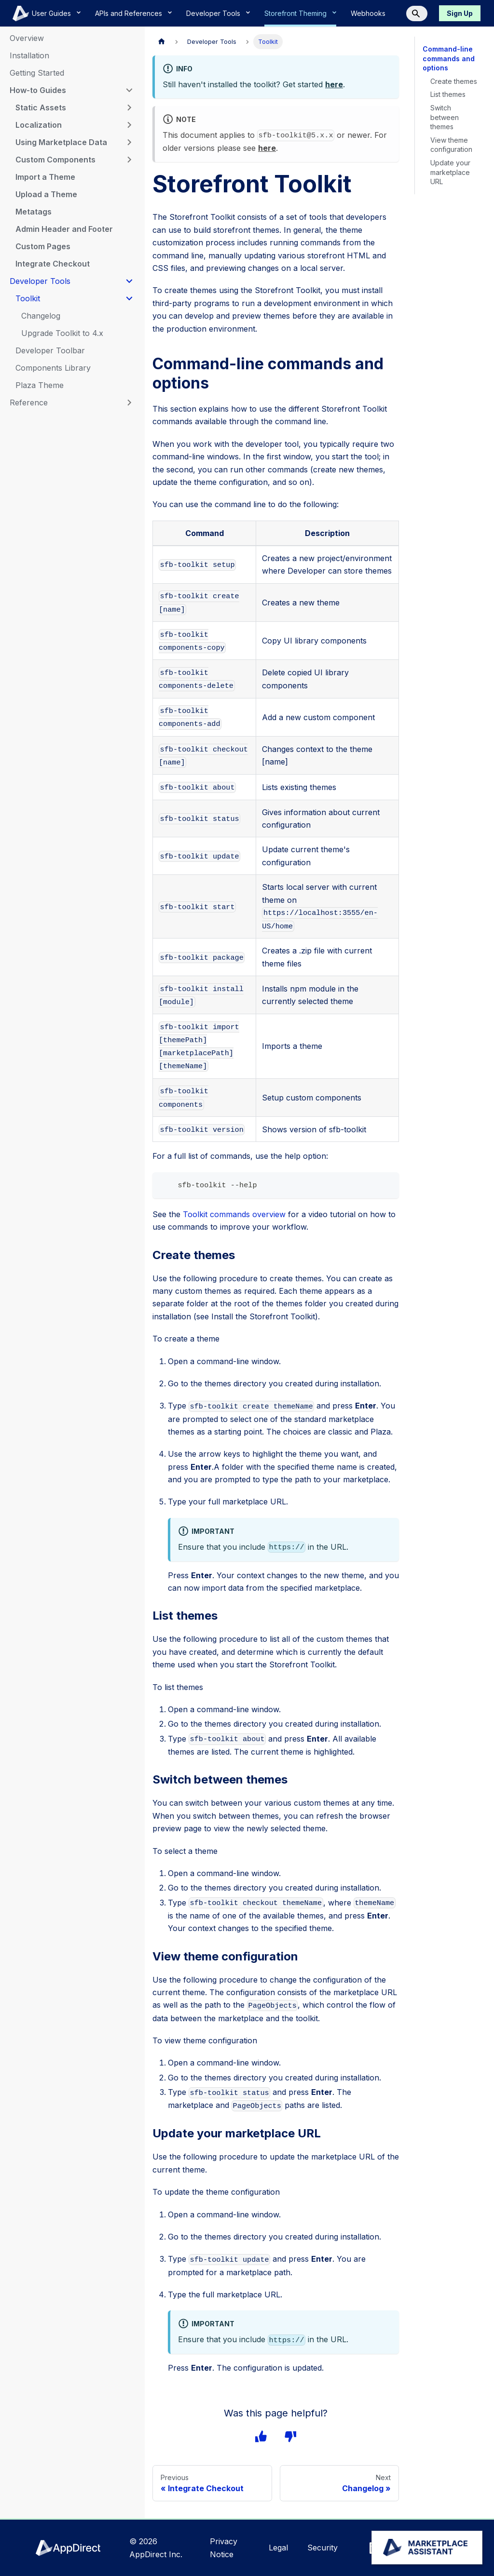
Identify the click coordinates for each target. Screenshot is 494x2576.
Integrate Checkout (52, 263)
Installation (31, 55)
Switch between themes (444, 117)
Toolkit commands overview (231, 1215)
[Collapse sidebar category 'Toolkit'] (129, 298)
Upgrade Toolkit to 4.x (61, 333)
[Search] (417, 13)
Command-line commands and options (448, 58)
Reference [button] (28, 402)
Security (323, 2547)
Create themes (453, 81)
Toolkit (27, 298)
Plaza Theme (38, 385)
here (332, 84)
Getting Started (38, 72)
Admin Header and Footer (63, 229)
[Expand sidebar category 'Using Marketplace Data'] (129, 142)
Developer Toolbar (49, 350)
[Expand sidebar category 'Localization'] (129, 125)
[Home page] (161, 41)
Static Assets (39, 107)
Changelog (41, 315)
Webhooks (369, 13)
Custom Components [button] (55, 159)
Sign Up (460, 13)
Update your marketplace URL (450, 172)
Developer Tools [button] (39, 281)
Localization (37, 125)
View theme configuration (451, 144)
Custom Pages (42, 246)
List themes (448, 94)
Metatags (33, 211)
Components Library (53, 367)
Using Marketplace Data (60, 142)
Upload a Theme (46, 194)
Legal (279, 2547)
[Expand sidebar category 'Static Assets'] (129, 107)
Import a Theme (45, 177)
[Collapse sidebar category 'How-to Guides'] (129, 90)
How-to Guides (37, 90)
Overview (27, 38)
